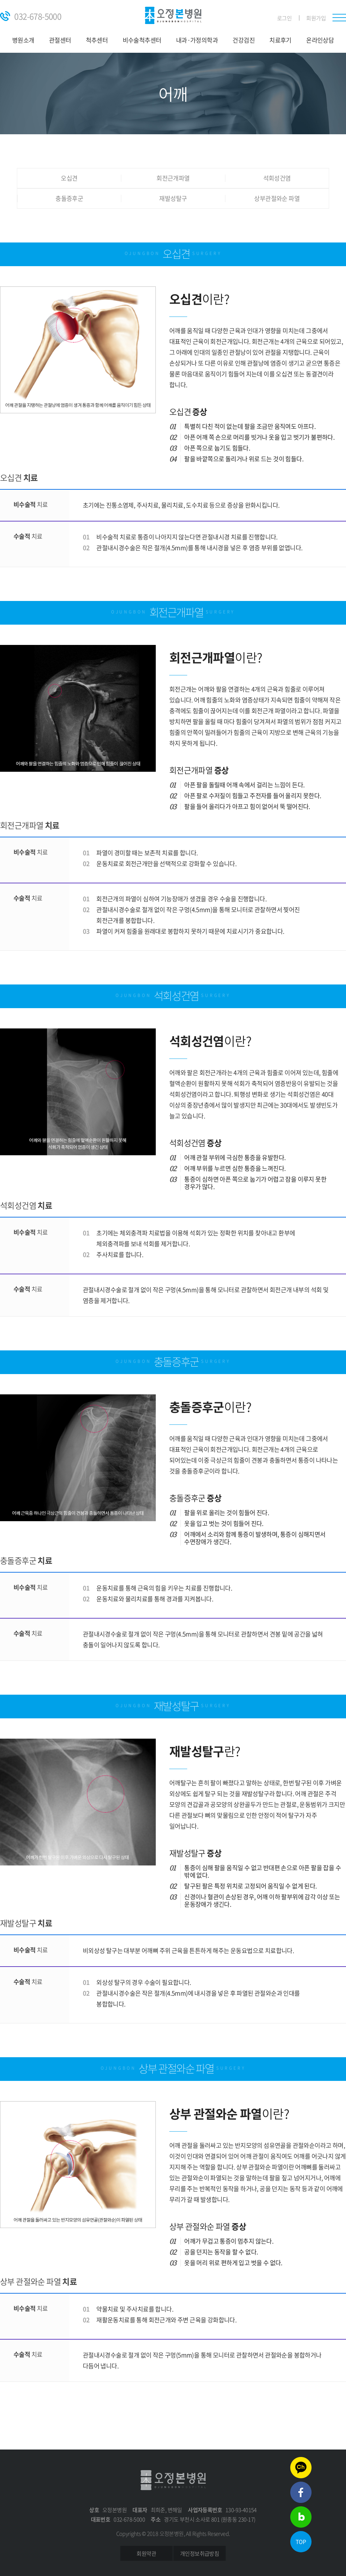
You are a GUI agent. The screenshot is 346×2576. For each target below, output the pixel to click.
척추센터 (97, 40)
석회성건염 (277, 178)
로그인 (284, 18)
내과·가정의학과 (197, 40)
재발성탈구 (173, 198)
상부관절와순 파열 (277, 198)
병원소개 (23, 40)
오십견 (69, 178)
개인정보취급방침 (199, 2553)
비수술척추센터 (142, 40)
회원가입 (316, 18)
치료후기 (280, 40)
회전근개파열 (173, 178)
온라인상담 (320, 40)
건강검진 (243, 40)
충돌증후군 (69, 198)
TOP (301, 2541)
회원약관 (146, 2553)
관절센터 (60, 40)
